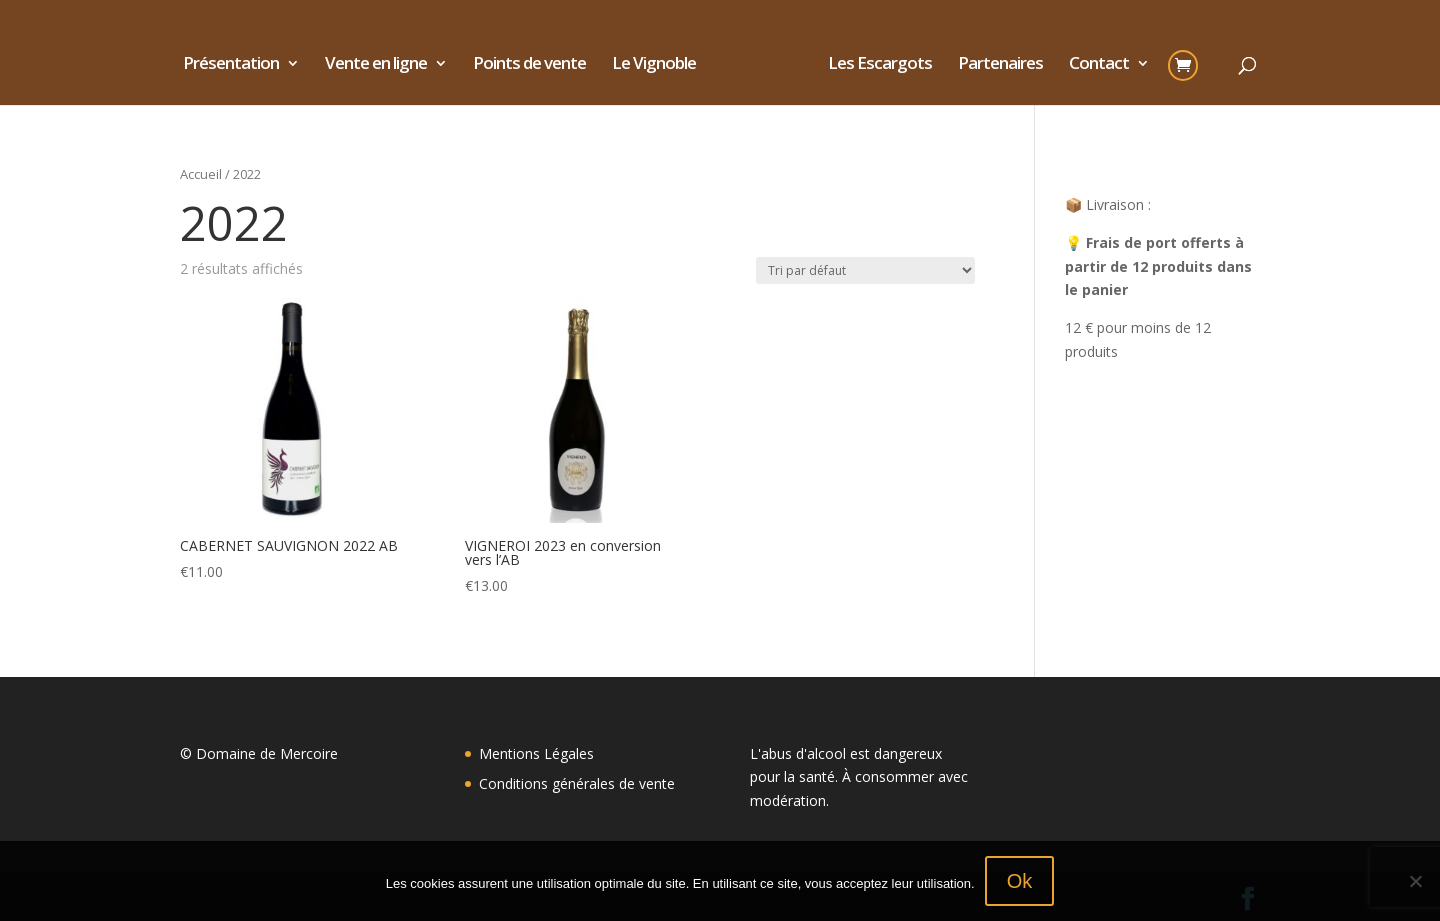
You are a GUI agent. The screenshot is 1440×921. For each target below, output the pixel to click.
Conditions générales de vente (577, 783)
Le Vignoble (661, 65)
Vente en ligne (383, 65)
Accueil (201, 174)
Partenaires (993, 65)
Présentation (238, 65)
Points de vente (536, 65)
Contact (1092, 65)
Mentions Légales (536, 753)
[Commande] (865, 270)
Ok (1020, 881)
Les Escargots (873, 65)
